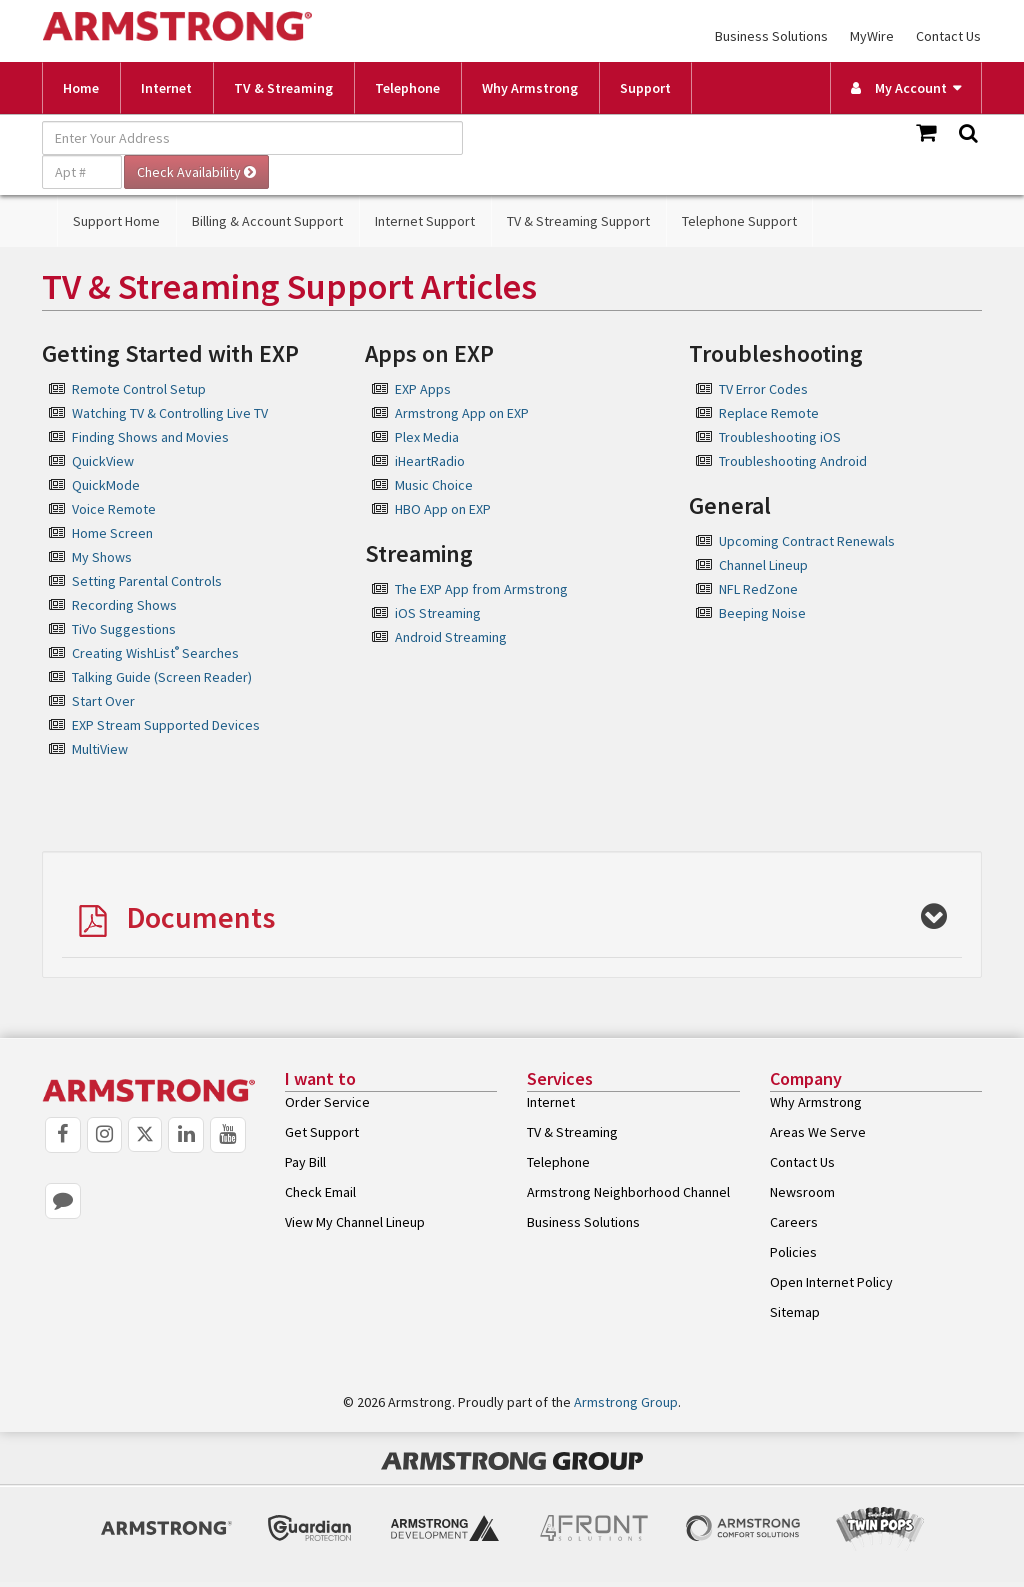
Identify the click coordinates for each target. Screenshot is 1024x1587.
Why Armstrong (530, 88)
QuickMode (106, 485)
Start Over (103, 701)
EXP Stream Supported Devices (166, 725)
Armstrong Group (626, 1402)
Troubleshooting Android (793, 461)
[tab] (512, 914)
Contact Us (948, 36)
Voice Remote (114, 509)
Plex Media (427, 437)
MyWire (872, 36)
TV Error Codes (763, 389)
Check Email (320, 1192)
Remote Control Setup (139, 389)
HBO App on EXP (443, 509)
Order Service (327, 1102)
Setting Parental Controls (147, 581)
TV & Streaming (283, 88)
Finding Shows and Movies (150, 437)
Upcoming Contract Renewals (807, 541)
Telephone (407, 88)
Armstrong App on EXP (462, 413)
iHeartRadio (430, 461)
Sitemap (795, 1312)
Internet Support (425, 221)
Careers (794, 1222)
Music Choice (434, 485)
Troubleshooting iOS (780, 437)
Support (645, 88)
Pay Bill (305, 1162)
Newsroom (802, 1192)
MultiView (100, 749)
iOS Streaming (438, 613)
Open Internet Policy (831, 1282)
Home (81, 88)
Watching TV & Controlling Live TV (170, 413)
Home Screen (112, 533)
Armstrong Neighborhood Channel (628, 1192)
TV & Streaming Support (578, 221)
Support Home (116, 221)
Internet (166, 88)
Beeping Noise (762, 613)
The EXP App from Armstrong (481, 589)
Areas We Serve (818, 1132)
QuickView (103, 461)
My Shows (102, 557)
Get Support (322, 1132)
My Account (899, 88)
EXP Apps (423, 389)
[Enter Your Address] (252, 138)
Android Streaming (451, 637)
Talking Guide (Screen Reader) (162, 677)
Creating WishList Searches (155, 653)
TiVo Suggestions (124, 629)
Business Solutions (771, 36)
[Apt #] (82, 172)
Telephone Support (739, 221)
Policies (793, 1252)
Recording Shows (124, 605)
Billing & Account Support (267, 221)
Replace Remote (769, 413)
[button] (512, 919)
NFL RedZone (758, 589)
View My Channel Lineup (355, 1222)
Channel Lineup (763, 565)
